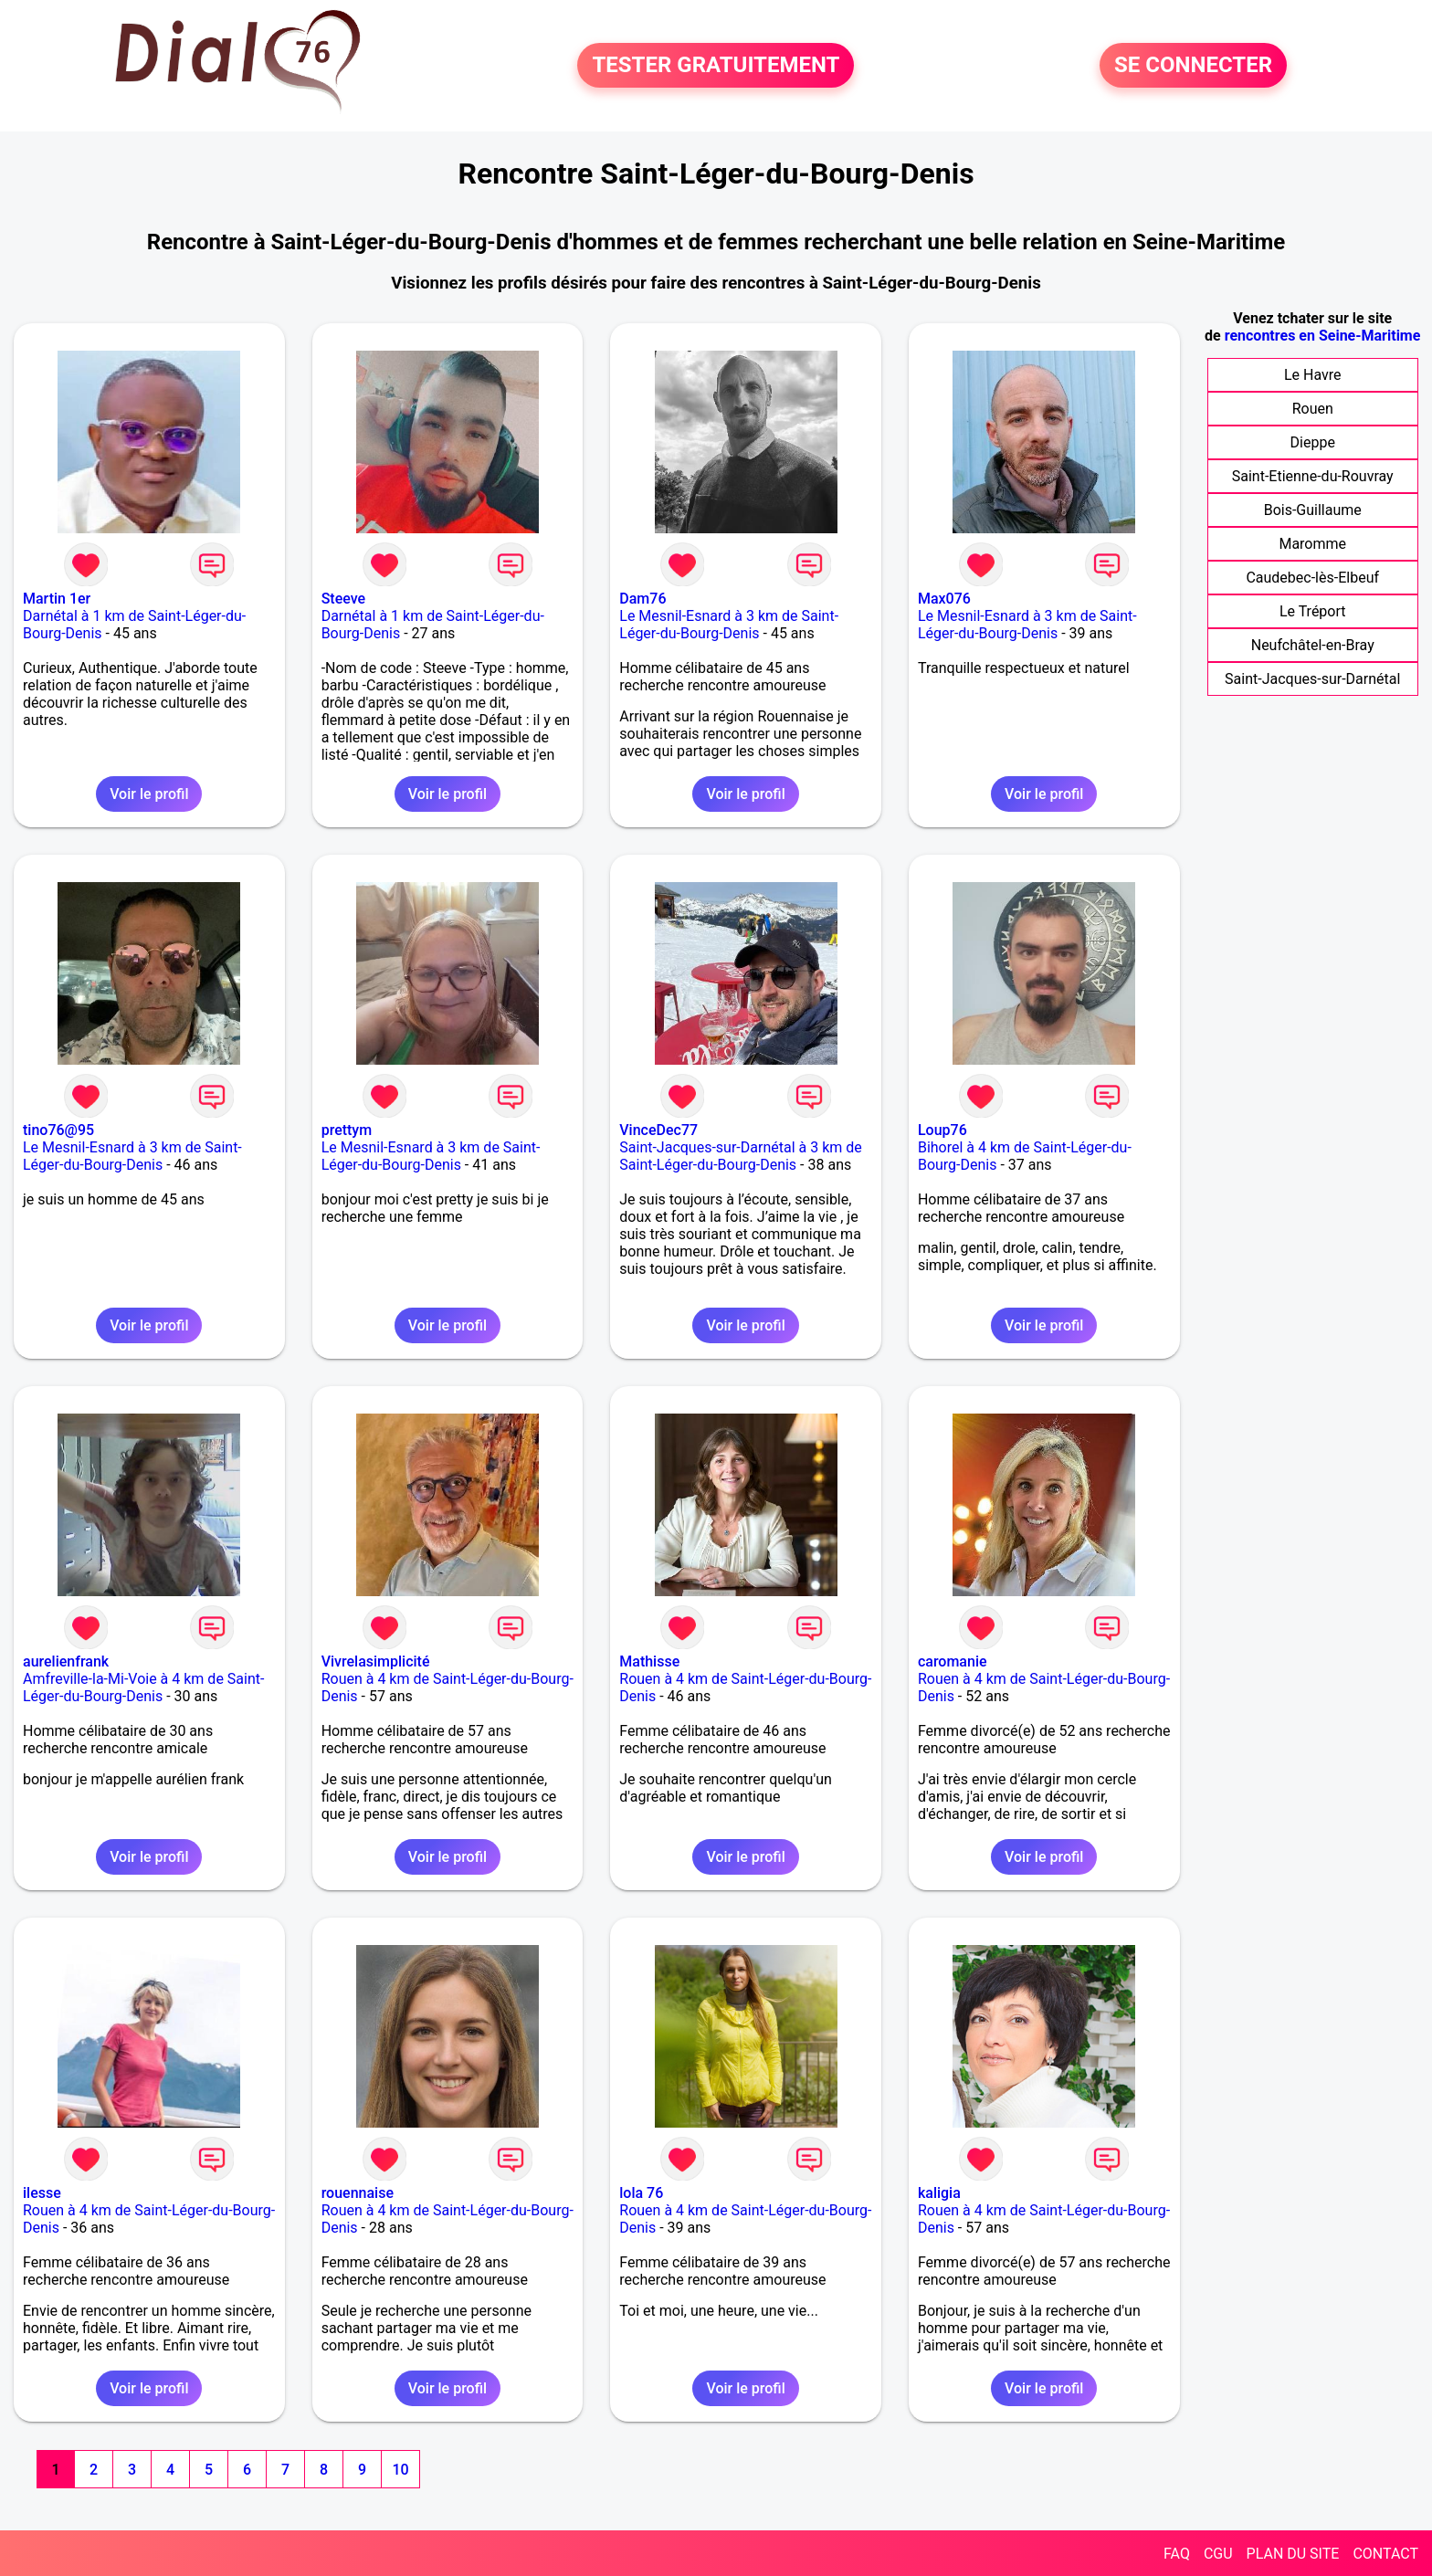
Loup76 (942, 1130)
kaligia (939, 2193)
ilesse (42, 2193)
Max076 (944, 598)
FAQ (1177, 2553)
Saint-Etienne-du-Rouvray (1313, 476)
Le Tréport (1312, 611)
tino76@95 (58, 1130)
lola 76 (641, 2193)
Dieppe (1312, 442)
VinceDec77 (658, 1130)
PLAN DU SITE (1293, 2553)
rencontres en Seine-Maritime (1323, 335)
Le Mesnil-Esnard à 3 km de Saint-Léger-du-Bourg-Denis (728, 624)
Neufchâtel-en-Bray (1312, 645)
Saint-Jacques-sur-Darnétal (1312, 679)
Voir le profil (149, 794)
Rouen (1312, 408)
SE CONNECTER (1193, 66)
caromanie (952, 1661)
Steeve (343, 598)
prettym (347, 1130)
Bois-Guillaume (1313, 510)
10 (400, 2469)
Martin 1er (56, 598)
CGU (1218, 2553)
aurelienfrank (66, 1661)
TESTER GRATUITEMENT (715, 66)
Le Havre (1313, 375)
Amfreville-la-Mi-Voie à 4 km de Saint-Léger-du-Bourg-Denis (143, 1687)
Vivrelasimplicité (375, 1661)
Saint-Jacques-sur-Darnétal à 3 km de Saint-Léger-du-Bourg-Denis (740, 1156)
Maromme (1312, 543)
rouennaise (357, 2193)
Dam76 (642, 598)
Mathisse (649, 1661)
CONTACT (1385, 2553)
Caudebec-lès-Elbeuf (1312, 577)
